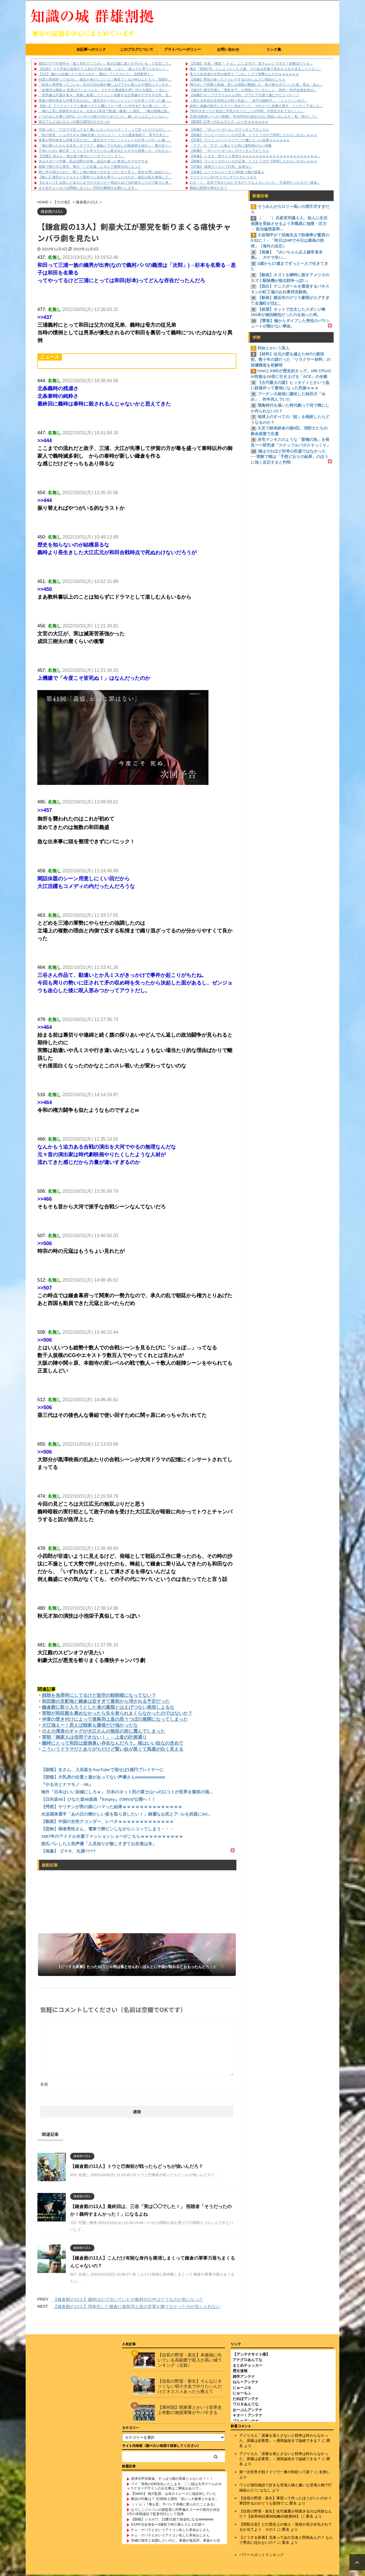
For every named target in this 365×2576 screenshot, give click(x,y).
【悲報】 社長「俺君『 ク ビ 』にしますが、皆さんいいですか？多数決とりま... (251, 64)
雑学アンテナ (244, 2378)
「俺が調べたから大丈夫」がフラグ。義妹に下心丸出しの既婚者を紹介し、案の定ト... (104, 146)
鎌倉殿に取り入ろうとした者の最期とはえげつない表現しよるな (108, 1707)
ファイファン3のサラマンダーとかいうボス (223, 177)
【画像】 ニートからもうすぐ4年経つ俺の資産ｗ (227, 172)
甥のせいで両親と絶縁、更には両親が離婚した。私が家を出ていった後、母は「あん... (256, 85)
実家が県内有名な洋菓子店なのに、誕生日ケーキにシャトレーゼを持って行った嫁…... (104, 101)
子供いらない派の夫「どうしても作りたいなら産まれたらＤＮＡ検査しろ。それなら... (104, 151)
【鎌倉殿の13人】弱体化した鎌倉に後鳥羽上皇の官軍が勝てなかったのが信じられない (136, 2306)
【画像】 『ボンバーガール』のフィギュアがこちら (229, 130)
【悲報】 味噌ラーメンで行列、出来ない (221, 167)
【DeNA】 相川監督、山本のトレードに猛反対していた (173, 2495)
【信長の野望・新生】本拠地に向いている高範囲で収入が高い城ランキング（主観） (190, 2361)
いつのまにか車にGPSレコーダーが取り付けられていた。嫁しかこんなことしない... (103, 116)
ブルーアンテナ (246, 2422)
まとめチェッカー (247, 2366)
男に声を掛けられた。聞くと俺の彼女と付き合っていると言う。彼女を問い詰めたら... (104, 172)
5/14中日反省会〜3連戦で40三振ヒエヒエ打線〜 (168, 2526)
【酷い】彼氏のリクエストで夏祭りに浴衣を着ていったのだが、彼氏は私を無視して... (104, 177)
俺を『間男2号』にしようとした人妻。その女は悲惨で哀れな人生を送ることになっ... (255, 69)
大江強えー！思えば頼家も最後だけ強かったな (90, 1725)
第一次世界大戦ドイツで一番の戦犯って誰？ (276, 2473)
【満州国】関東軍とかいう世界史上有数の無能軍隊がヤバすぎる (190, 2411)
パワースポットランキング (261, 2556)
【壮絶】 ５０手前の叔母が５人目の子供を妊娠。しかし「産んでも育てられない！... (103, 69)
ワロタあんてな (246, 2405)
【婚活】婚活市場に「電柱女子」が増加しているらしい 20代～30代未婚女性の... (253, 90)
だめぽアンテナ (246, 2400)
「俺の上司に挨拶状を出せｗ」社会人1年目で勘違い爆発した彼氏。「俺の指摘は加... (104, 111)
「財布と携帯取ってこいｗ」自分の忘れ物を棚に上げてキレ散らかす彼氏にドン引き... (104, 85)
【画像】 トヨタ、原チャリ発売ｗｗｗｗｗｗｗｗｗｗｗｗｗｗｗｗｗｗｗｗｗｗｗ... (255, 156)
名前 (44, 2084)
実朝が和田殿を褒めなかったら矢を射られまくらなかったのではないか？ (117, 1713)
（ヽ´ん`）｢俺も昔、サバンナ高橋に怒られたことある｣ (173, 2505)
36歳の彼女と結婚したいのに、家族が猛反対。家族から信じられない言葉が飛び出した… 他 (173, 2544)
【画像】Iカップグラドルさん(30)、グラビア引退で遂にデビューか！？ (244, 95)
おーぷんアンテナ (247, 2411)
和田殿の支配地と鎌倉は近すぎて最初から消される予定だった (106, 1701)
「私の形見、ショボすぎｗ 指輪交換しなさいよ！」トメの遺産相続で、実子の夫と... (103, 135)
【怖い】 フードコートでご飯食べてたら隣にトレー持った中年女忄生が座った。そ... (103, 106)
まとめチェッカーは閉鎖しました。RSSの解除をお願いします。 (88, 188)
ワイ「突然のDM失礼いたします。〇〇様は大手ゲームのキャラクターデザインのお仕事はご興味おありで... (174, 2487)
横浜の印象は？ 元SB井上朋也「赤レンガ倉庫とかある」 (174, 2500)
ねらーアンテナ (246, 2383)
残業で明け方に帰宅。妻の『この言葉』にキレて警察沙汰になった (89, 167)
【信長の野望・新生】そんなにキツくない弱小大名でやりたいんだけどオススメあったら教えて (190, 2387)
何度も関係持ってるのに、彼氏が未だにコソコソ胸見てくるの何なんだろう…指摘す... (104, 79)
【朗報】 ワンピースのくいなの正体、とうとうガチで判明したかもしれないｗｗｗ (253, 135)
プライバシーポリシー (182, 49)
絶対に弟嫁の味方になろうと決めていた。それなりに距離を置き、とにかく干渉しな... (256, 106)
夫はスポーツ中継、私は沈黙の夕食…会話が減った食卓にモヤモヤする (93, 161)
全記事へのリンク (91, 49)
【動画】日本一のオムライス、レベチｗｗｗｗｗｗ (229, 122)
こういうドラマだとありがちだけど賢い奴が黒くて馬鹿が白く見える (112, 1749)
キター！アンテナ (247, 2416)
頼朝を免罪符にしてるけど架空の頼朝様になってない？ (99, 1695)
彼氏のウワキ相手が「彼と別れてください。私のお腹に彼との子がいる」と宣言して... (104, 64)
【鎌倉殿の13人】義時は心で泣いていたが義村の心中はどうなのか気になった (128, 2299)
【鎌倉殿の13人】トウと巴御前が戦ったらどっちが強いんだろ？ (136, 2166)
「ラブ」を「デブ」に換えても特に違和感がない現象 (231, 146)
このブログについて (136, 49)
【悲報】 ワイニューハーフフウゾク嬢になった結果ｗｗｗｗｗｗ (240, 140)
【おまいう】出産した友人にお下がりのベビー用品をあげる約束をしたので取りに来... (104, 183)
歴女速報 (240, 2372)
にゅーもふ (242, 2394)
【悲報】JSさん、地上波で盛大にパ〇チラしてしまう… (81, 156)
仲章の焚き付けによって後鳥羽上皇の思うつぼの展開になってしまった (115, 1719)
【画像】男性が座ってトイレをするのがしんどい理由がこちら (237, 79)
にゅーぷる (242, 2389)
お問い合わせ (228, 49)
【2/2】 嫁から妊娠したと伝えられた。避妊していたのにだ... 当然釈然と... (95, 74)
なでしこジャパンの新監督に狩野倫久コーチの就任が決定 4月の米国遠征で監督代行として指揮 (175, 2513)
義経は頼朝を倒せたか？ (208, 188)
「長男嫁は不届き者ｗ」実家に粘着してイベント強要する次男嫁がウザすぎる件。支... (104, 95)
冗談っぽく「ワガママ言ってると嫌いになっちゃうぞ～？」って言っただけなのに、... (104, 130)
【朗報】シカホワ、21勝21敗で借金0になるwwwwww (172, 2520)
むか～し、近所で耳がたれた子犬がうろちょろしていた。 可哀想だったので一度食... (255, 183)
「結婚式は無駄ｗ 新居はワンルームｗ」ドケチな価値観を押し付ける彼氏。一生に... (103, 90)
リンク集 (273, 49)
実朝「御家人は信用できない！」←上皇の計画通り (94, 1737)
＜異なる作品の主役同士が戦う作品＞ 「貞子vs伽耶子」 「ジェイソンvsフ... (248, 101)
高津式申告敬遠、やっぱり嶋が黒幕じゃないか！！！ (172, 2480)
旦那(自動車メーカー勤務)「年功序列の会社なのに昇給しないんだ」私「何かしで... (254, 116)
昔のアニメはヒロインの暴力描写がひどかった (74, 122)
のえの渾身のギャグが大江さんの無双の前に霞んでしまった (103, 1731)
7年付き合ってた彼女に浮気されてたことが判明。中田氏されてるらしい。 (247, 111)
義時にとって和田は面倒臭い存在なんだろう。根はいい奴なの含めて (112, 1743)
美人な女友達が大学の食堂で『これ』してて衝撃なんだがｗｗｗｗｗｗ (244, 74)
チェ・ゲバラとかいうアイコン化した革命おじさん (170, 2531)
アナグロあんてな (247, 2361)
